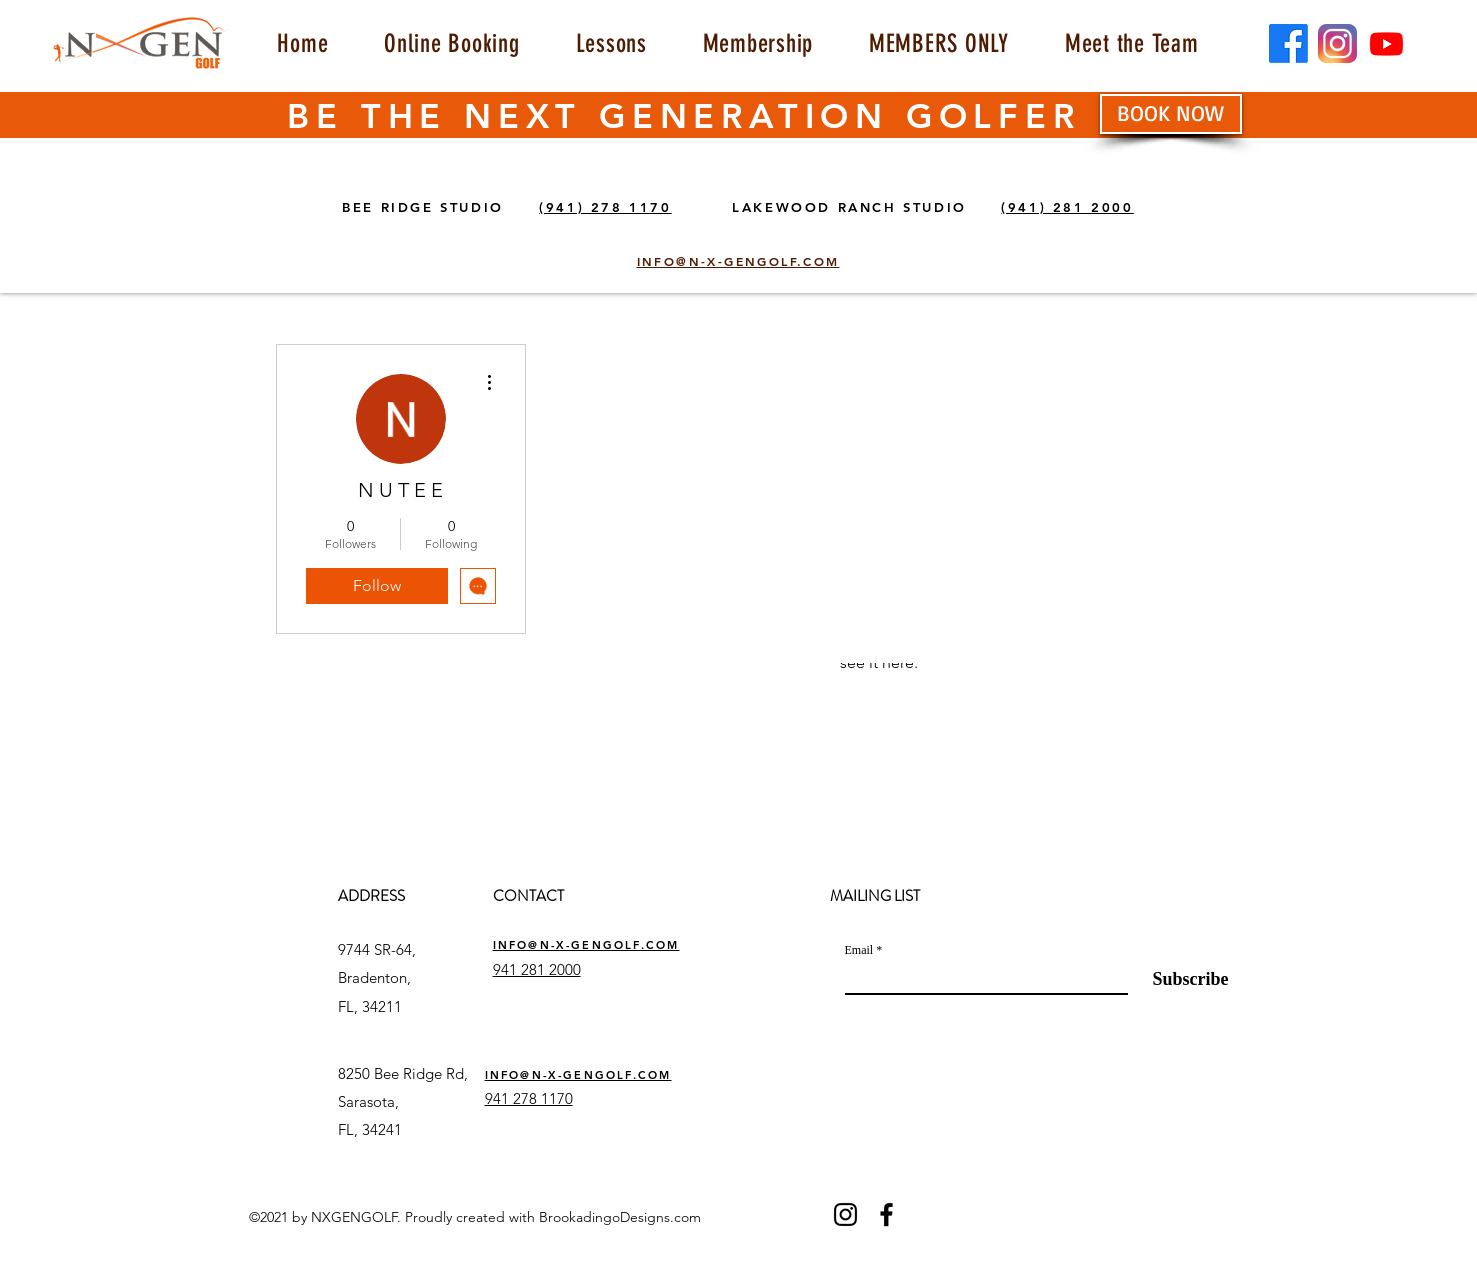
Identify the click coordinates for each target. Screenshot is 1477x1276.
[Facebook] (1288, 43)
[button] (611, 43)
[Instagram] (845, 1214)
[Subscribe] (1178, 979)
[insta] (1337, 43)
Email (859, 950)
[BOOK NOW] (1171, 114)
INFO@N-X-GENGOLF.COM (586, 945)
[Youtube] (1386, 43)
